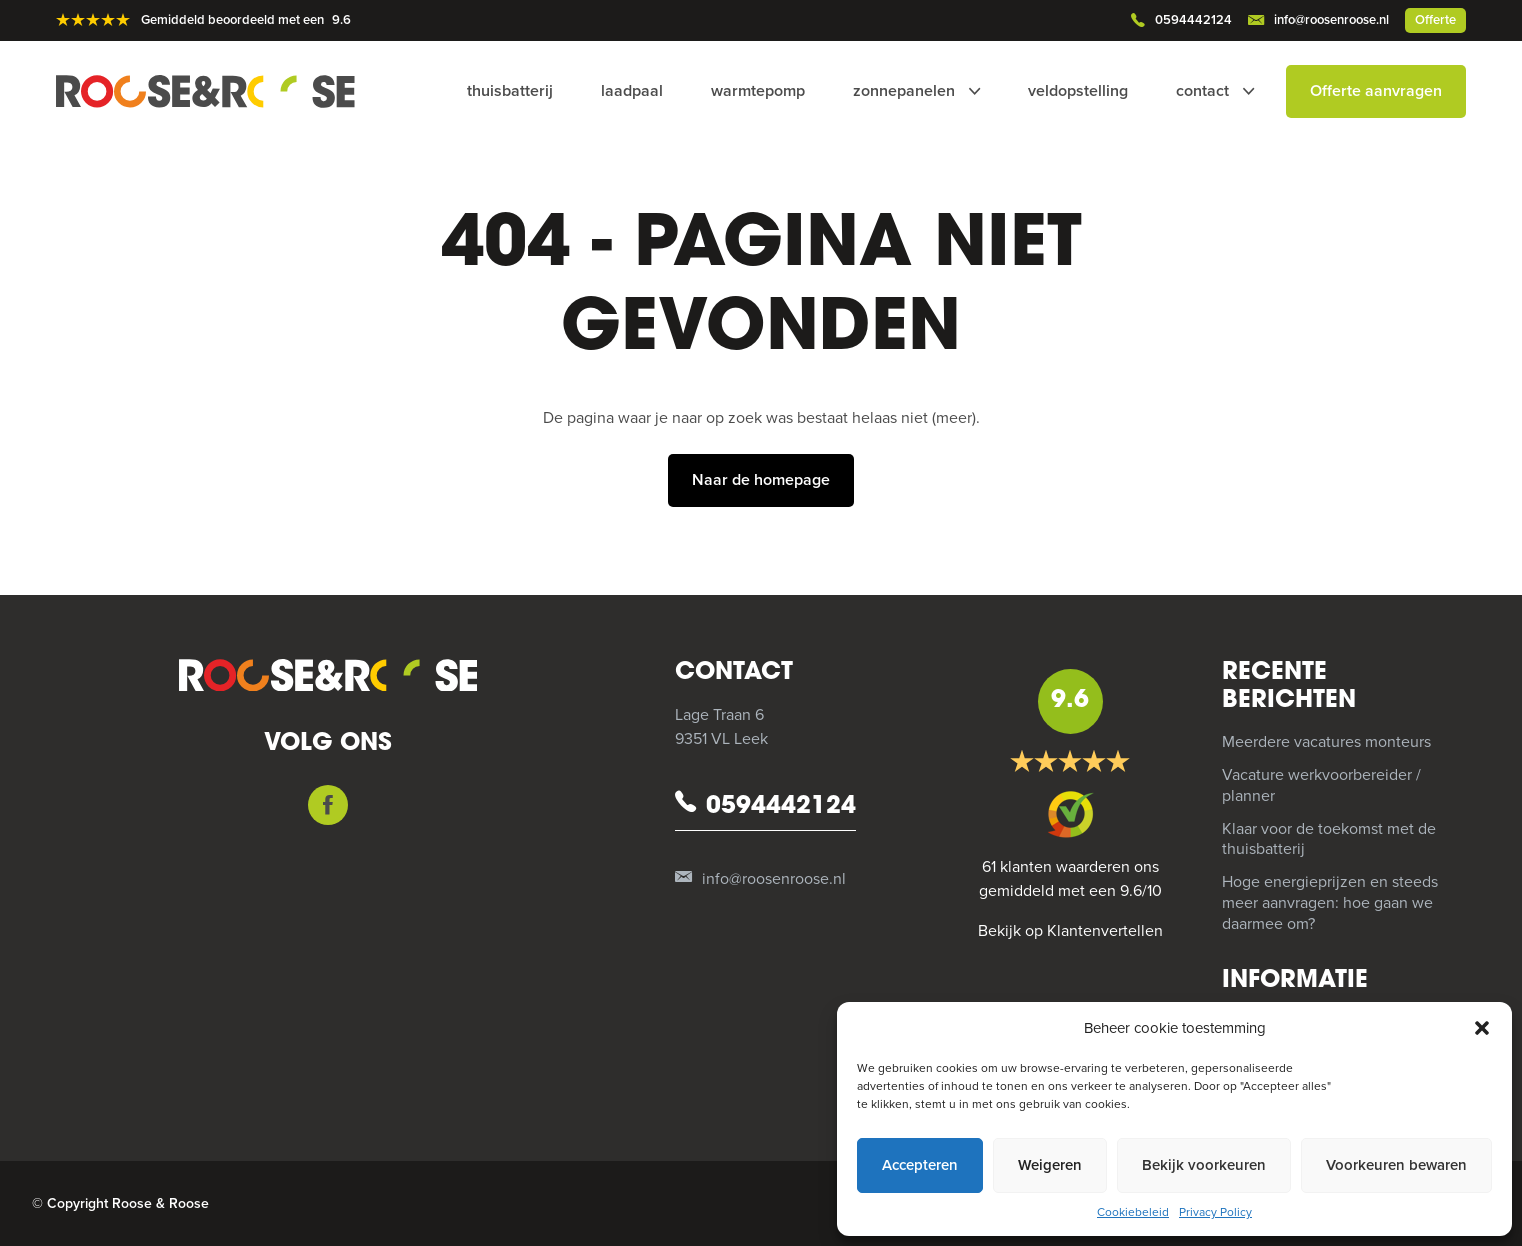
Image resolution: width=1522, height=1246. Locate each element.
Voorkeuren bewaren (1396, 1165)
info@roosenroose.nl (1318, 21)
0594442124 (1181, 21)
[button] (1482, 1028)
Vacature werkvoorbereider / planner (1321, 785)
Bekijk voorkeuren (1204, 1165)
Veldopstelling (1078, 91)
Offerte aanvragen (1376, 91)
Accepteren (920, 1165)
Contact (1202, 91)
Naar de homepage (761, 480)
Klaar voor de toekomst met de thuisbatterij (1329, 839)
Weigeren (1050, 1165)
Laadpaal (632, 91)
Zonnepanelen (904, 91)
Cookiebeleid (1133, 1212)
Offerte (1435, 20)
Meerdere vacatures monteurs (1326, 742)
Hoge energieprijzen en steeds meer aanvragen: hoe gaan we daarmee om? (1330, 903)
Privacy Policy (1215, 1212)
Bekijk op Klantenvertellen (1070, 931)
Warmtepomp (758, 91)
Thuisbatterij (510, 91)
